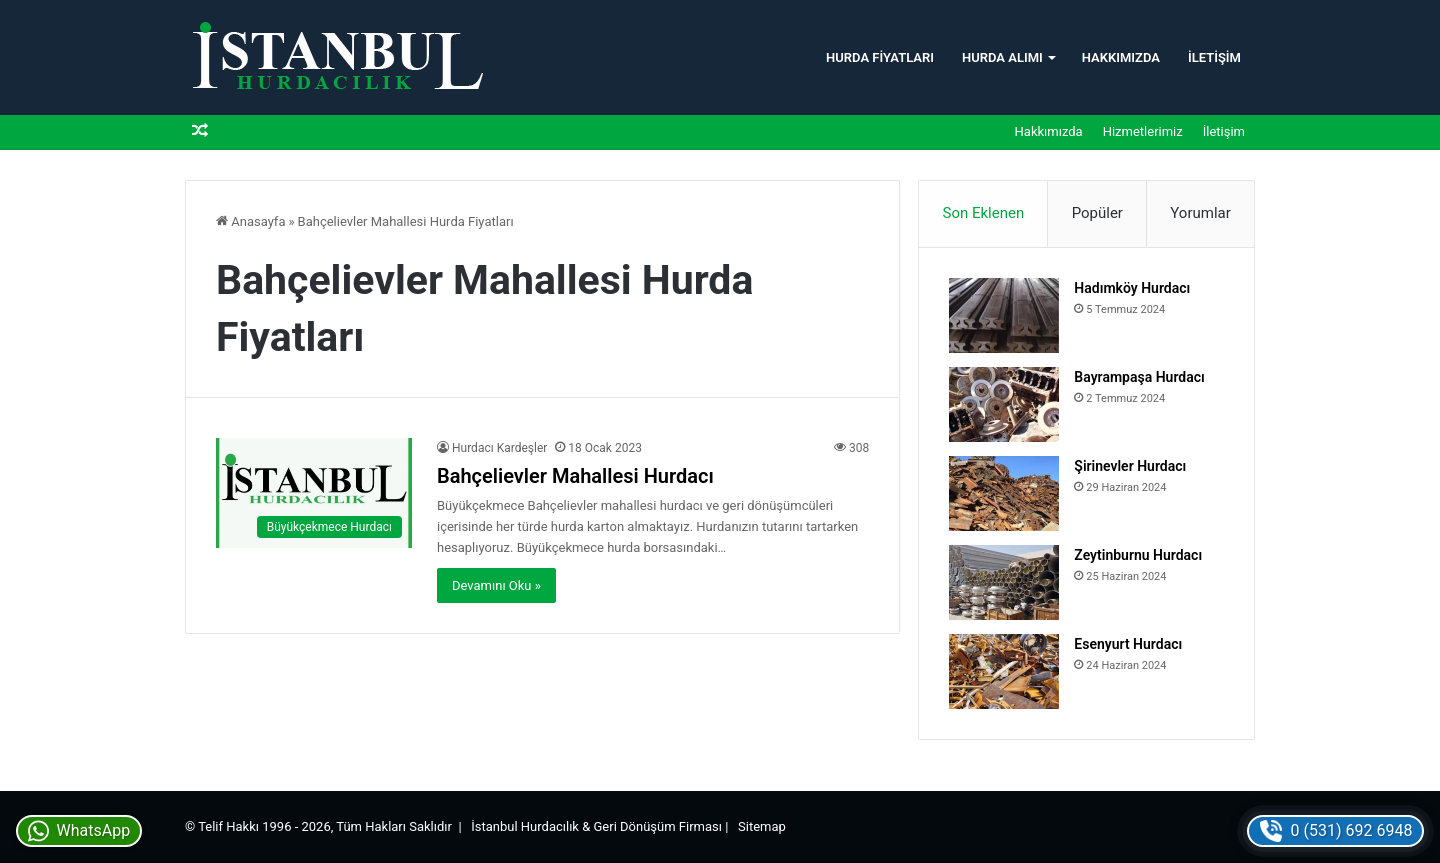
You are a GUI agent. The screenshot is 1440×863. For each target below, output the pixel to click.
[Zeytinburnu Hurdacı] (1004, 582)
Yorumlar (1200, 213)
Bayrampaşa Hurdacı (1139, 377)
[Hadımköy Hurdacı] (1004, 315)
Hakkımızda (1121, 57)
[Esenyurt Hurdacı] (1004, 671)
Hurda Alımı (1002, 57)
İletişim (1214, 57)
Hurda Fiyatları (880, 57)
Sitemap (762, 826)
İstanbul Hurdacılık (525, 826)
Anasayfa (250, 221)
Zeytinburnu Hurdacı (1138, 555)
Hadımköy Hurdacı (1132, 288)
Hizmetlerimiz (1143, 131)
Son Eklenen (984, 213)
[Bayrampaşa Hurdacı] (1004, 404)
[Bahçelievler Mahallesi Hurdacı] (314, 493)
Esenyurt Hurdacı (1128, 644)
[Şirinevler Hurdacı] (1004, 493)
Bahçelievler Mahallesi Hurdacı (575, 476)
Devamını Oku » (496, 585)
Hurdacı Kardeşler (499, 448)
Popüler (1097, 213)
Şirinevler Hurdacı (1130, 466)
